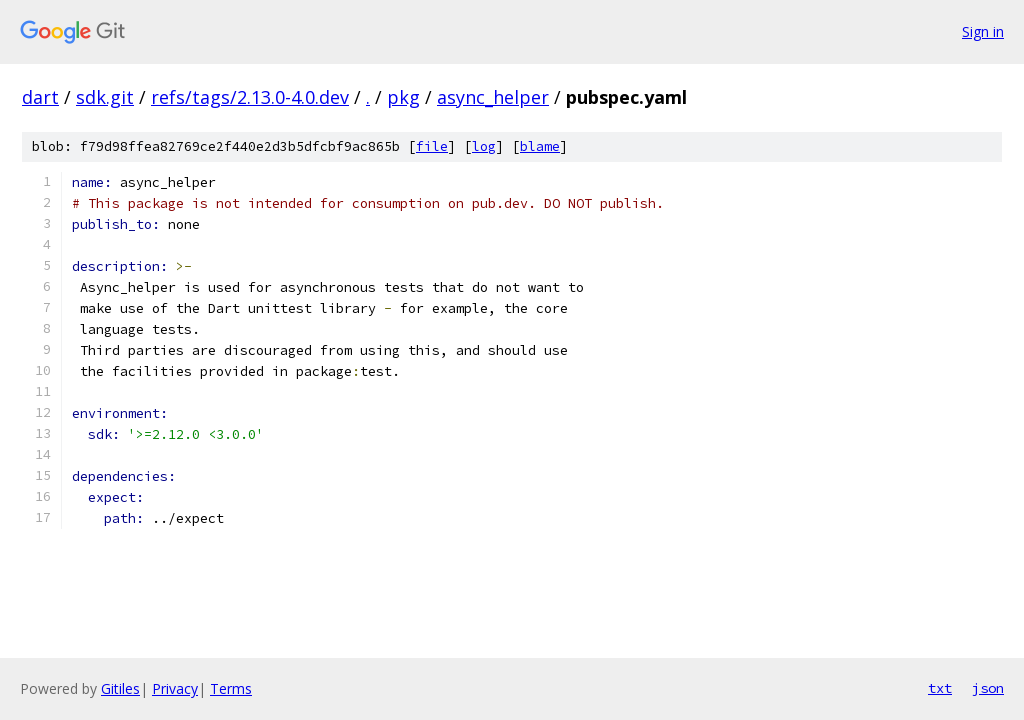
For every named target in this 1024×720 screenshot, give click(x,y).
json (988, 688)
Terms (231, 688)
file (432, 146)
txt (940, 688)
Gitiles (120, 688)
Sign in (983, 31)
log (484, 146)
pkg (403, 97)
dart (40, 97)
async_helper (493, 97)
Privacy (175, 688)
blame (540, 146)
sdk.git (105, 97)
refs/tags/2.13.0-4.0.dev (250, 97)
